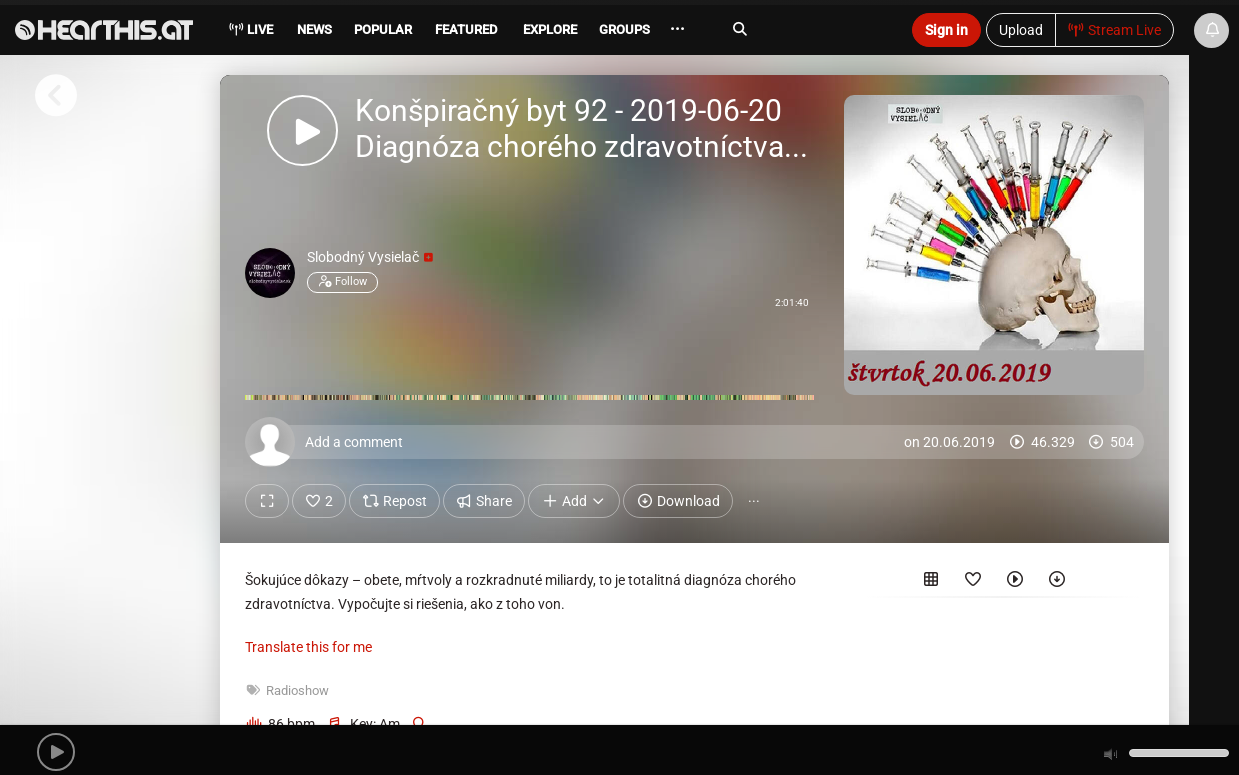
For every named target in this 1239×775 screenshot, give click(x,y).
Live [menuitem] (250, 29)
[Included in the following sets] (931, 583)
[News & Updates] (1211, 30)
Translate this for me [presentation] (308, 647)
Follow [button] (342, 282)
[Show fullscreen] (267, 501)
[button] (56, 752)
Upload (1021, 30)
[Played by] (1015, 583)
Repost (394, 501)
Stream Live (1115, 30)
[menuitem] (313, 32)
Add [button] (574, 501)
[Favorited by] (973, 583)
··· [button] (754, 501)
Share (484, 501)
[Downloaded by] (1057, 583)
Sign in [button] (946, 30)
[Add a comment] (699, 442)
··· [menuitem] (684, 29)
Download (678, 501)
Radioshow (297, 690)
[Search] (805, 29)
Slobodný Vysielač (370, 257)
